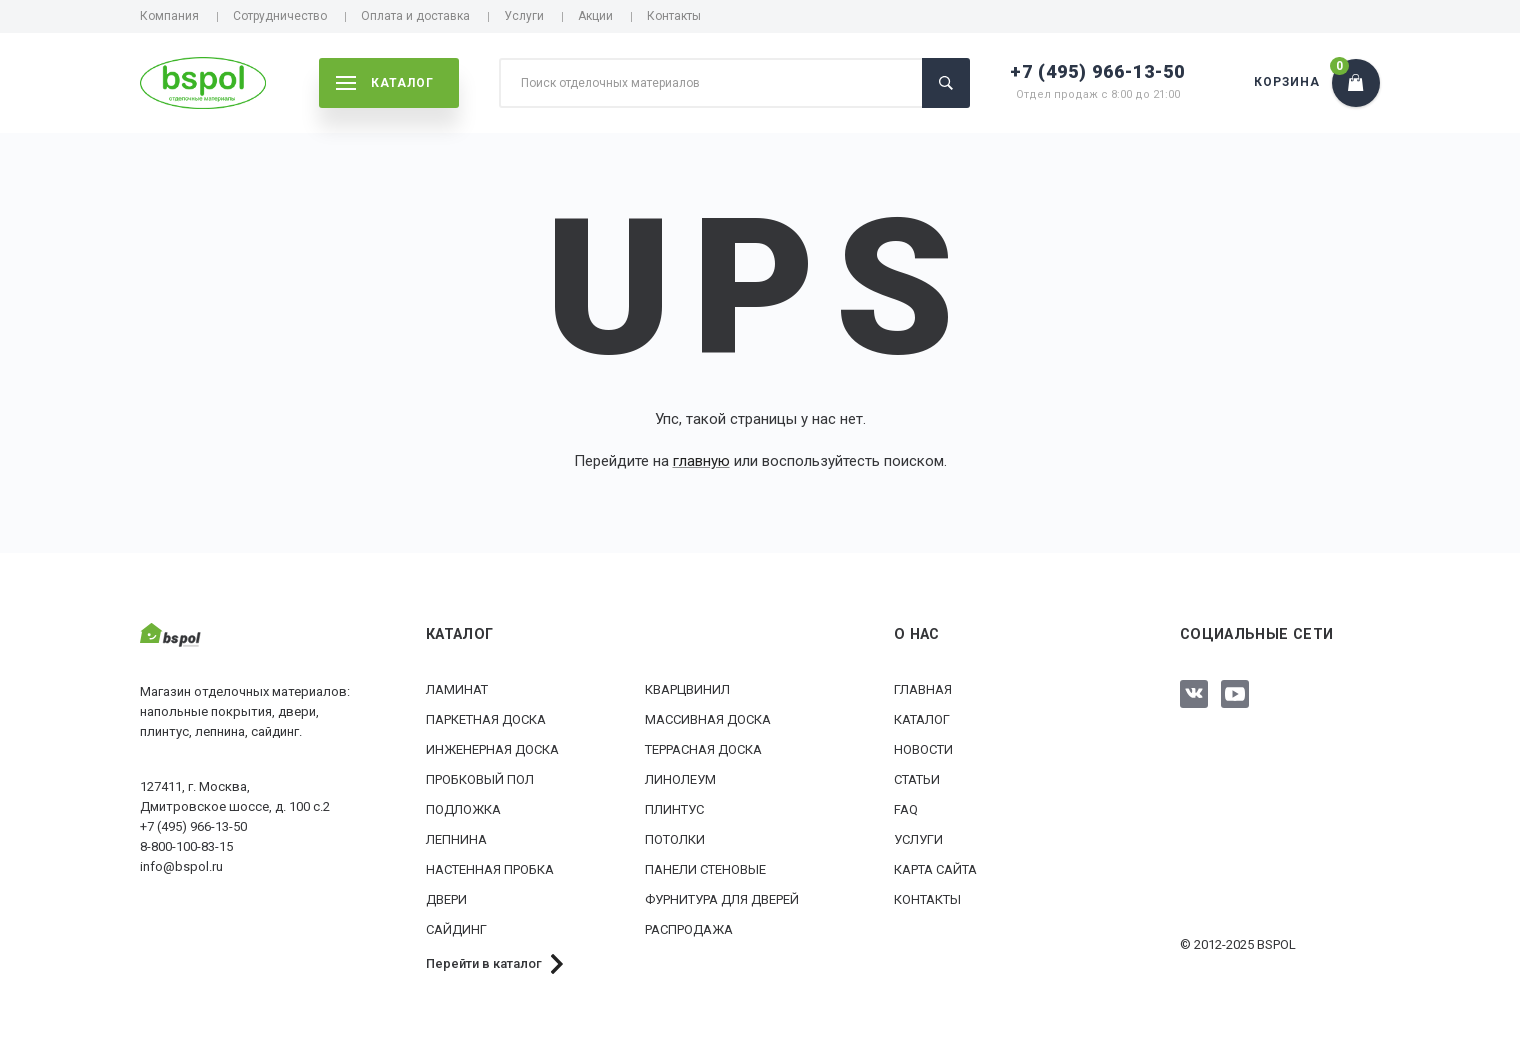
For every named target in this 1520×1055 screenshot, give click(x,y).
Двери (446, 899)
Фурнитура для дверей (722, 899)
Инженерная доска (492, 749)
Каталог (922, 719)
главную (701, 461)
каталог (385, 83)
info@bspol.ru (181, 866)
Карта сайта (935, 869)
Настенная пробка (490, 869)
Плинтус (674, 809)
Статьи (917, 779)
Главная (923, 689)
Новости (923, 749)
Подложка (463, 809)
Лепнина (456, 839)
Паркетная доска (486, 719)
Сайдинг (456, 929)
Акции (595, 16)
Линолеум (680, 779)
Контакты (674, 16)
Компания (169, 16)
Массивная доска (708, 719)
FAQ (906, 809)
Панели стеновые (705, 869)
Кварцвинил (687, 689)
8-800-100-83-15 (186, 846)
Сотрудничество (280, 16)
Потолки (675, 839)
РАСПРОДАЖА (689, 929)
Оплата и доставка (415, 16)
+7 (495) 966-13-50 (1097, 71)
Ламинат (457, 689)
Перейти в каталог (484, 963)
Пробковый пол (480, 779)
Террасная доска (703, 749)
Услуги (524, 16)
